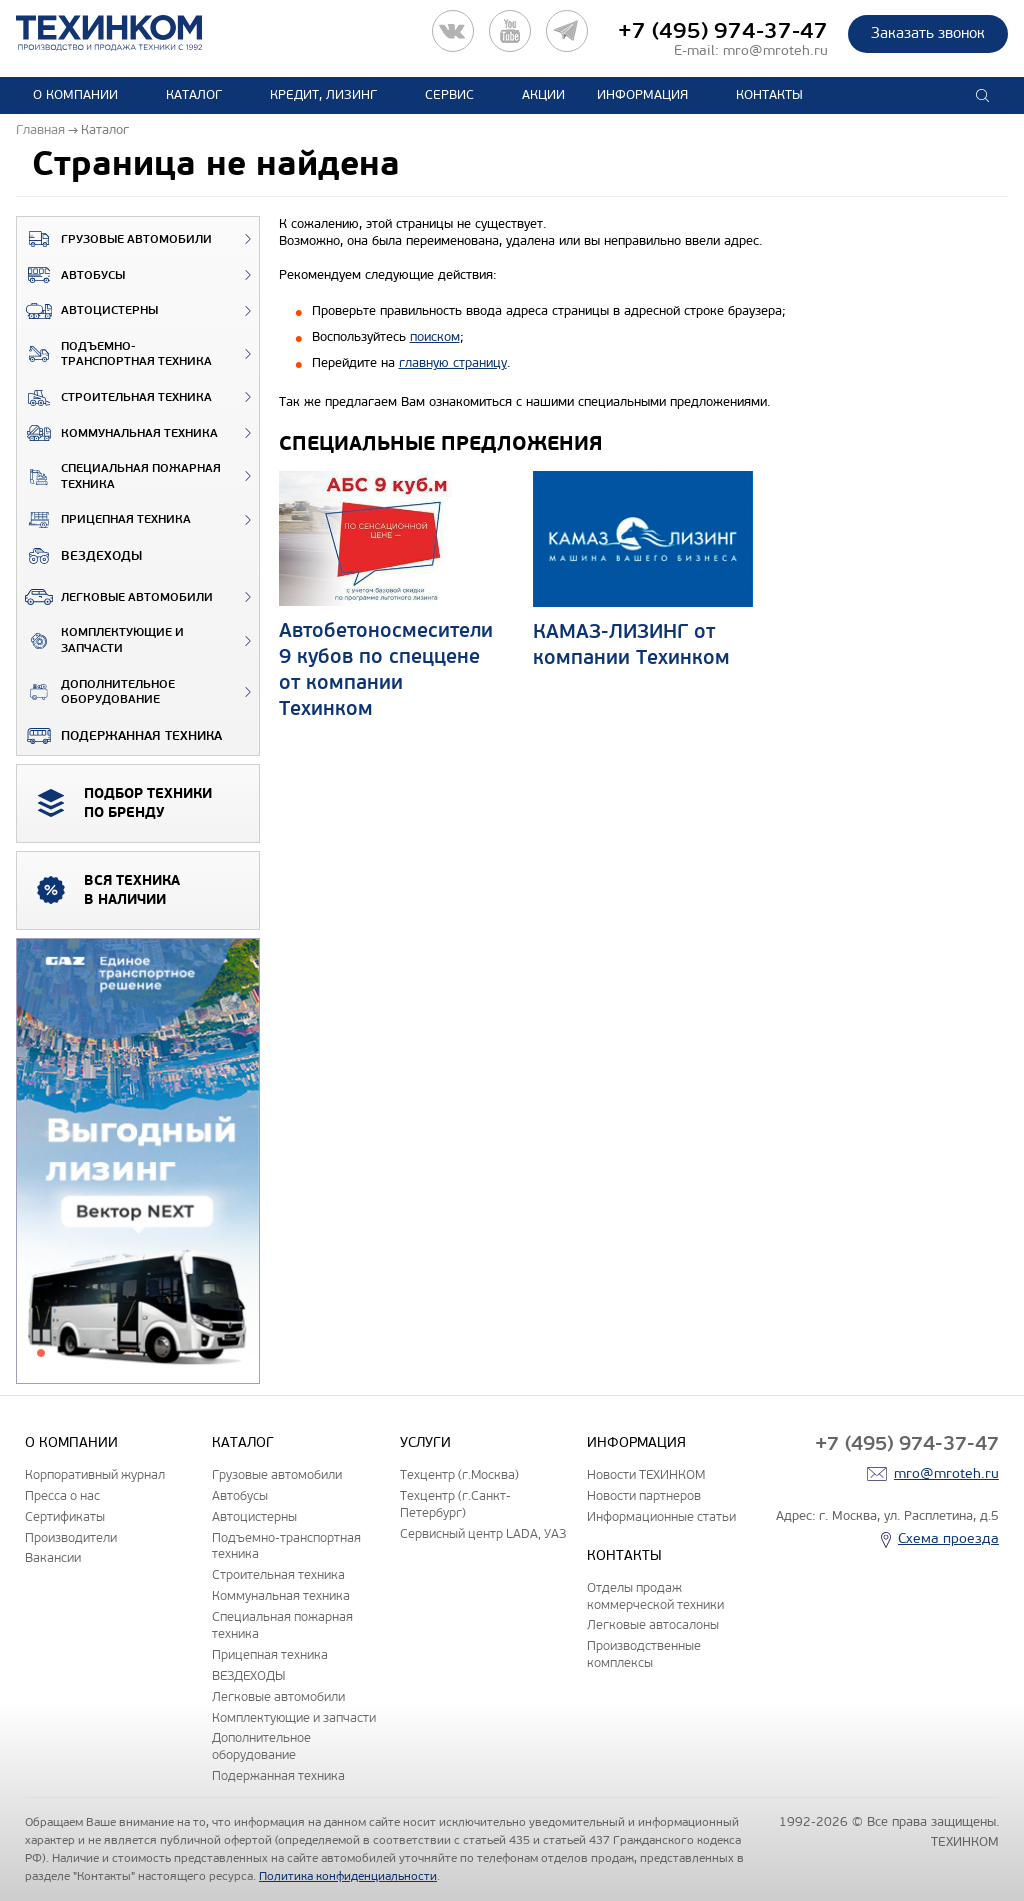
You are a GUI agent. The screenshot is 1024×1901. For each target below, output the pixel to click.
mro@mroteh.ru (775, 50)
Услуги (425, 1442)
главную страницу (453, 363)
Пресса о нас (62, 1495)
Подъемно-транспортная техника (114, 354)
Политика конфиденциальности (348, 1876)
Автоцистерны (87, 311)
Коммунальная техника (117, 433)
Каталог (194, 95)
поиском (435, 337)
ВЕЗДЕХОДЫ (79, 556)
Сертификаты (65, 1516)
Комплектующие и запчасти (100, 640)
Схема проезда (948, 1538)
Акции (543, 95)
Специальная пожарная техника (119, 476)
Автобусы (71, 275)
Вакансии (53, 1557)
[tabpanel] (138, 1162)
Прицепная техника (104, 520)
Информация (642, 95)
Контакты (769, 95)
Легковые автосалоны (653, 1624)
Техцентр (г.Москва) (459, 1474)
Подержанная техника (119, 736)
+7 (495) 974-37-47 (723, 31)
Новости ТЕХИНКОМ (646, 1474)
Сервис (449, 95)
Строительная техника (114, 398)
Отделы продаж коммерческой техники (655, 1596)
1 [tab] (41, 1353)
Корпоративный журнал (95, 1474)
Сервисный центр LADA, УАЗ (483, 1533)
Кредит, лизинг (323, 95)
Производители (71, 1537)
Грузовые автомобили (114, 239)
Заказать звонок (928, 33)
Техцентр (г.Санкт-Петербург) (455, 1504)
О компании (75, 95)
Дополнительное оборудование (96, 692)
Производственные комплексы (644, 1654)
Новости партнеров (644, 1495)
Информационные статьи (661, 1516)
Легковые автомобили (115, 597)
